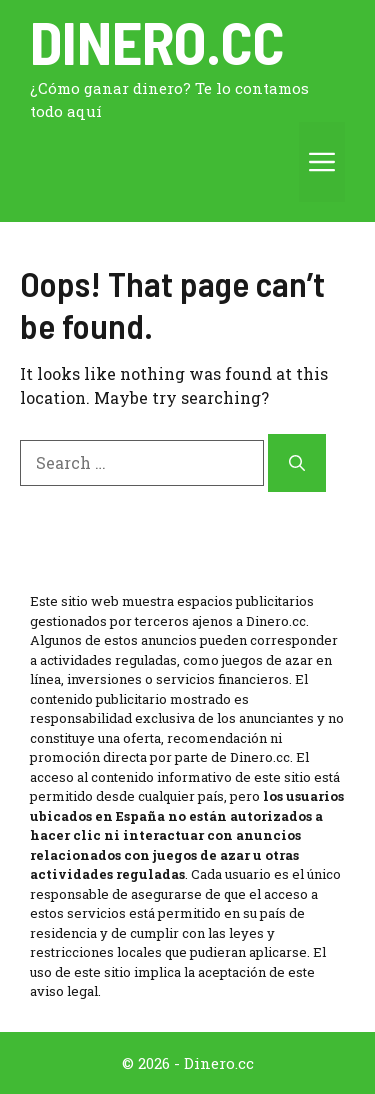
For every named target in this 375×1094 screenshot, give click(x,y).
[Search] (297, 463)
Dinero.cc (157, 41)
